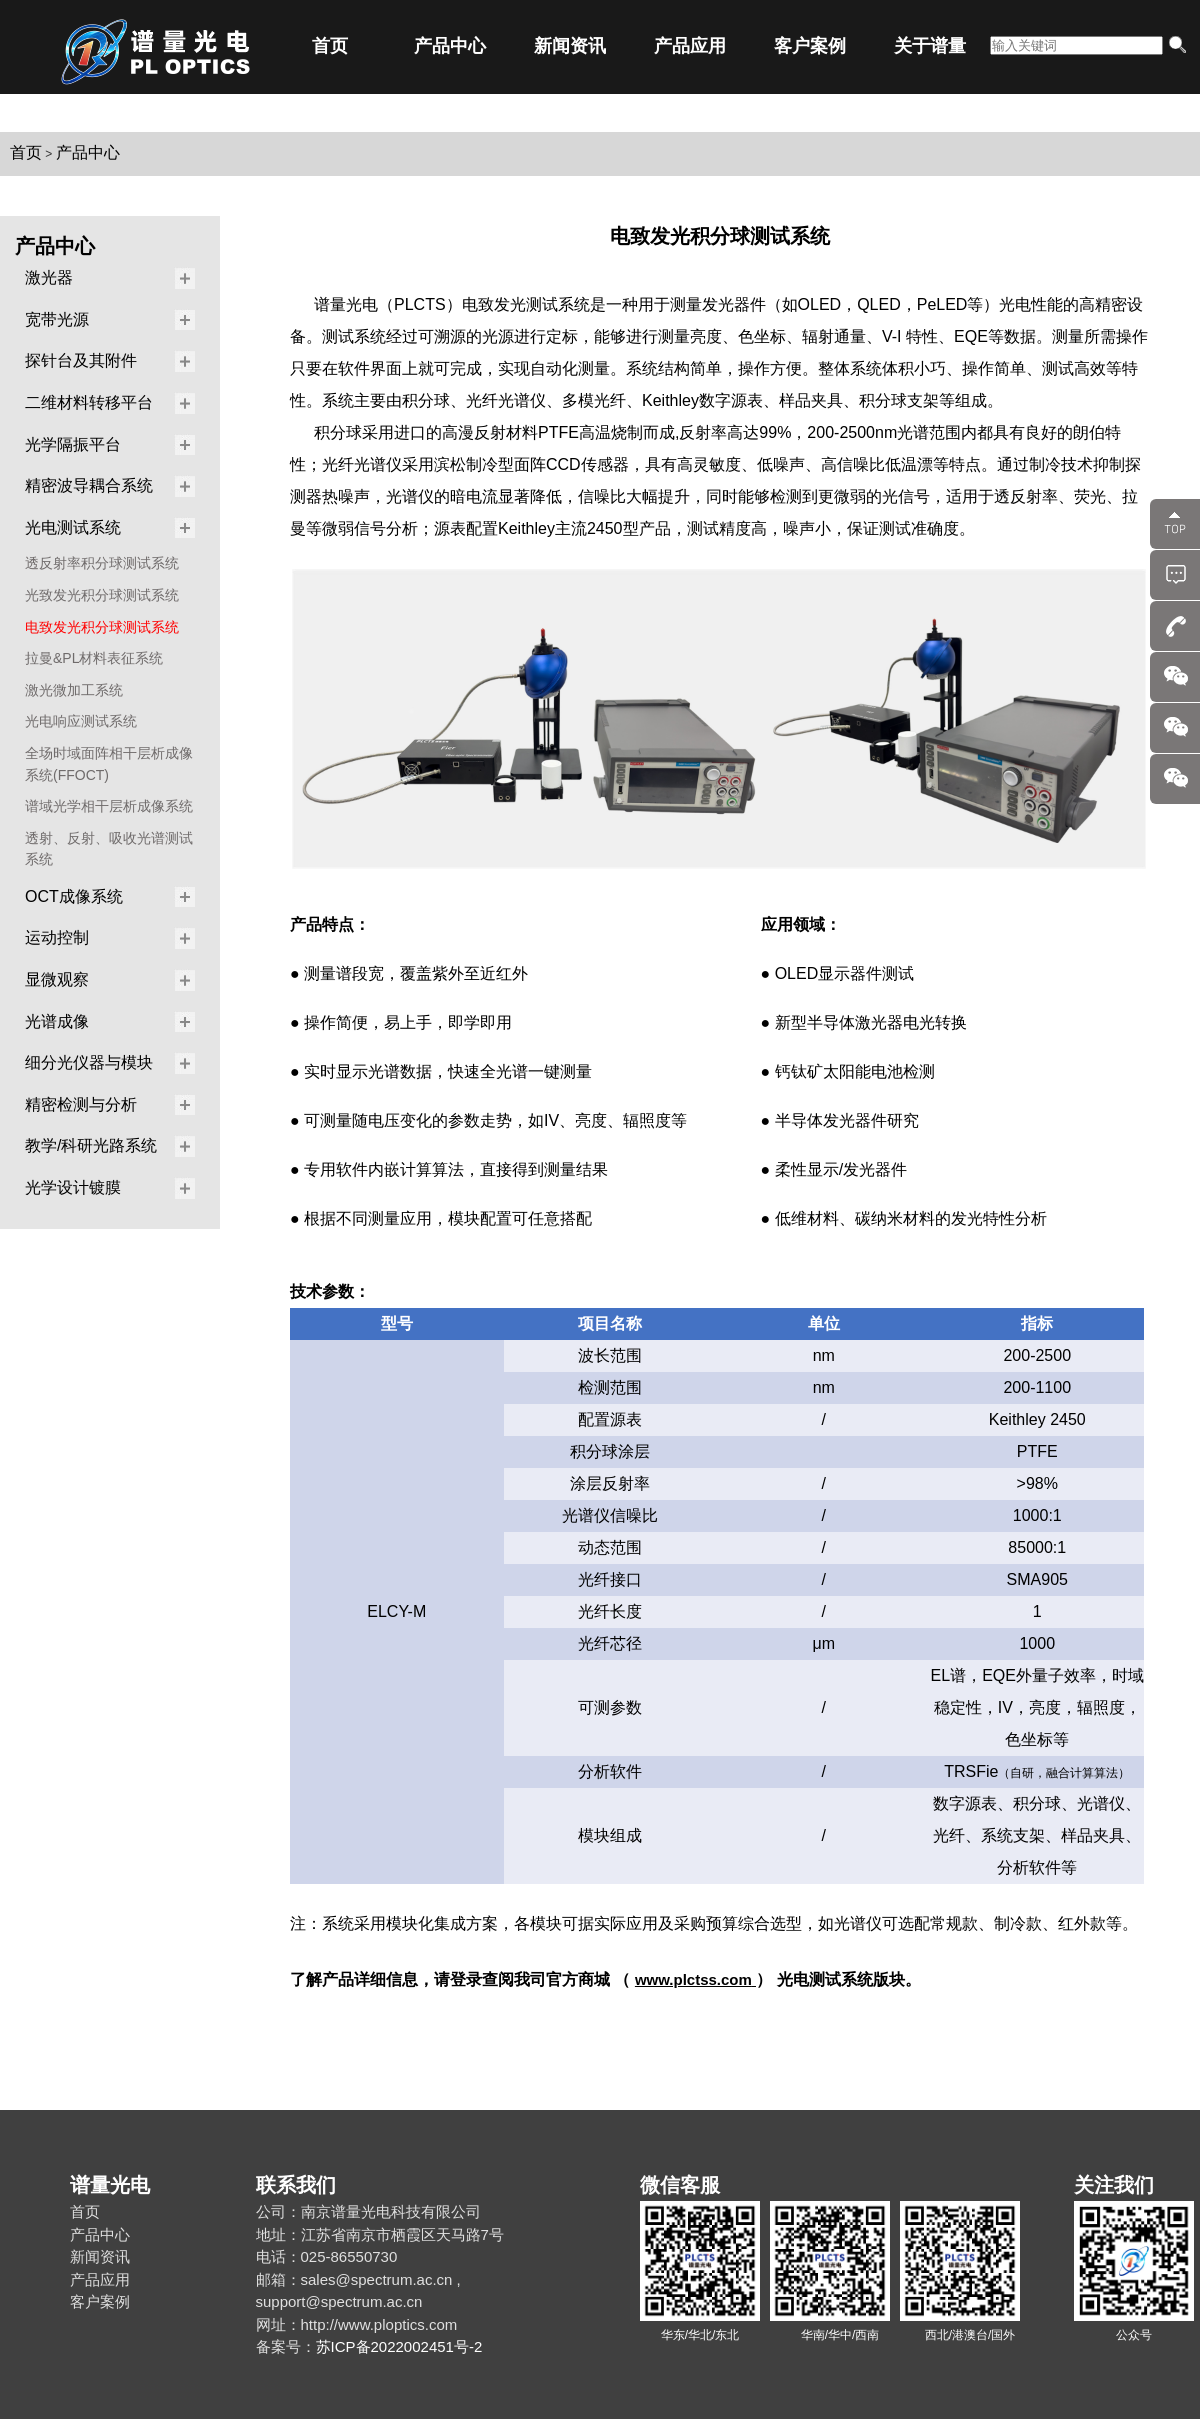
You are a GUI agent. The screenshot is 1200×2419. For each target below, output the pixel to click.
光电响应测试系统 (81, 721)
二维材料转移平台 (89, 402)
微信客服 (680, 2185)
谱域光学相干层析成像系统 (109, 806)
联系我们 (296, 2185)
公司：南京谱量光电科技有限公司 (368, 2211)
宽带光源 (57, 319)
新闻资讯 (570, 46)
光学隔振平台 (73, 444)
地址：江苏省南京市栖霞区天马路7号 (380, 2234)
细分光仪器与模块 (89, 1062)
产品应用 (690, 46)
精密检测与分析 (81, 1104)
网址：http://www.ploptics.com (357, 2324)
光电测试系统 (73, 527)
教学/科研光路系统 (91, 1145)
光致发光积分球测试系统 (102, 595)
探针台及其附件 (81, 360)
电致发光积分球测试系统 (102, 627)
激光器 (49, 277)
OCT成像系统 (74, 896)
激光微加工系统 (74, 690)
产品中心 (450, 46)
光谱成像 (57, 1021)
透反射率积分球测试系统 (102, 563)
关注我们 (1114, 2185)
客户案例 (810, 46)
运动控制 (57, 937)
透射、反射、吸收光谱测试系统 (109, 849)
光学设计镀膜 (73, 1187)
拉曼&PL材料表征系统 (94, 658)
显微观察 (57, 979)
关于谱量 (930, 46)
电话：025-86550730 (327, 2256)
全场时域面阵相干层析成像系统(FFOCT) (109, 764)
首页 (330, 46)
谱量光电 (110, 2185)
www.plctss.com (693, 1979)
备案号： (286, 2346)
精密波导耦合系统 (89, 485)
